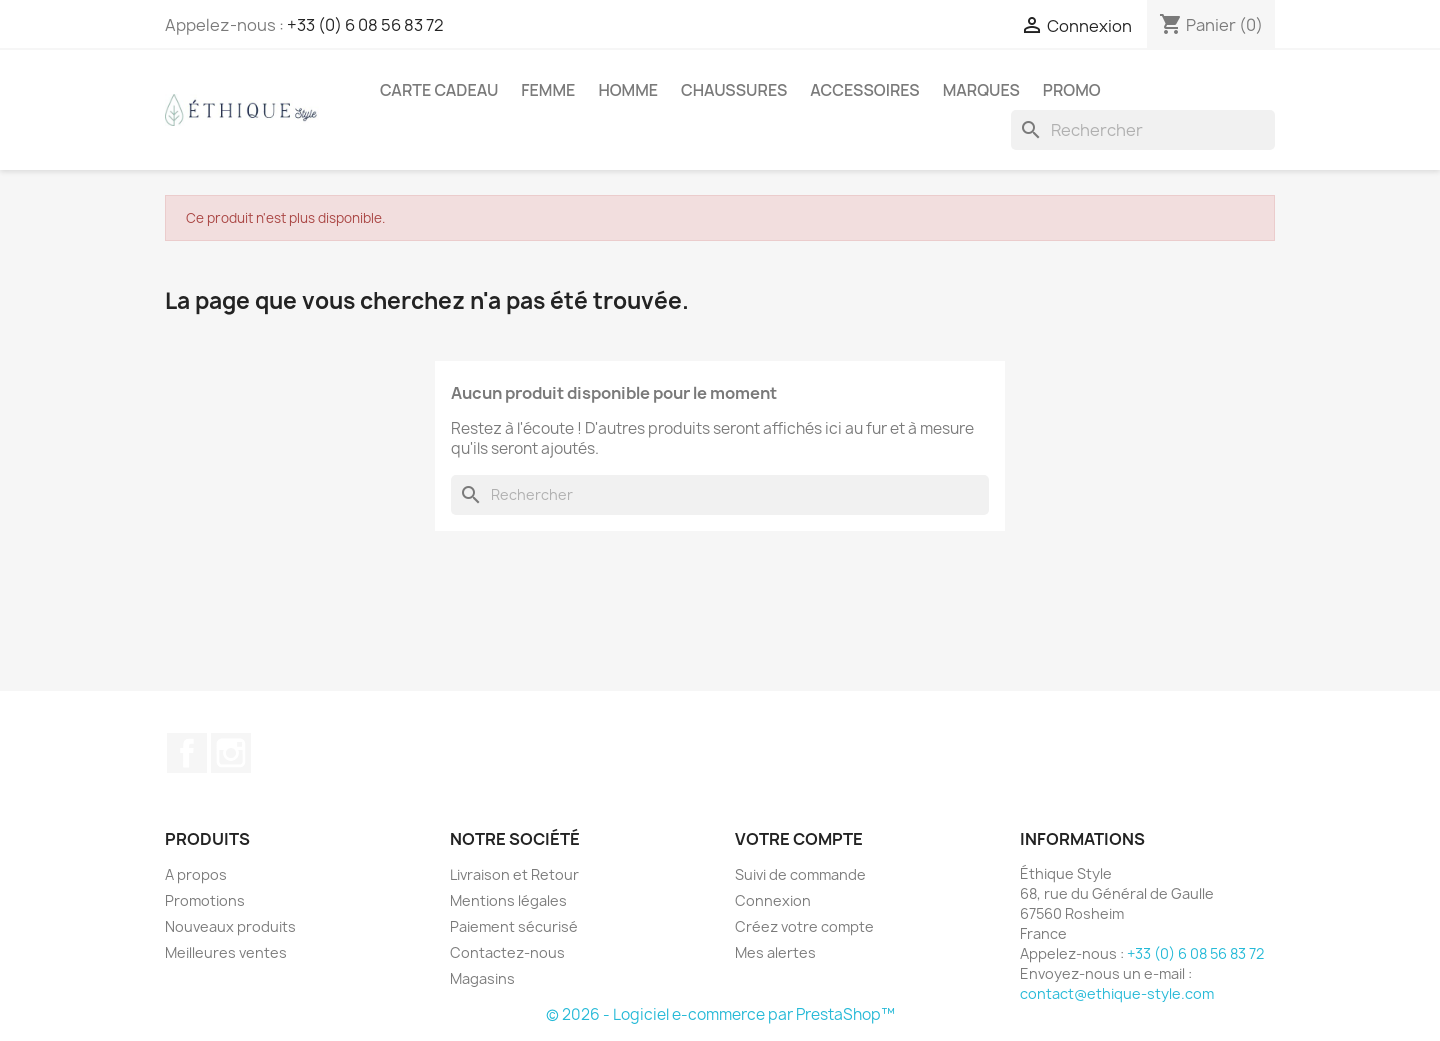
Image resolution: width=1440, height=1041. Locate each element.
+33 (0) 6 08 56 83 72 (365, 25)
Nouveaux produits (230, 926)
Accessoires (864, 90)
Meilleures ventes (226, 952)
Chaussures (734, 90)
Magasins (482, 978)
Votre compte (799, 839)
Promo (1072, 90)
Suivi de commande (800, 874)
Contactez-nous (507, 952)
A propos (196, 874)
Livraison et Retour (514, 874)
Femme (548, 90)
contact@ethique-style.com (1117, 993)
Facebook (187, 753)
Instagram (231, 753)
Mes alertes (775, 952)
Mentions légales (508, 900)
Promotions (205, 900)
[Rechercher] (1143, 130)
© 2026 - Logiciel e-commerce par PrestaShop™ (720, 1014)
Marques (981, 90)
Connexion (773, 900)
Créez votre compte (804, 926)
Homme (628, 90)
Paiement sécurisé (514, 926)
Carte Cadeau (439, 90)
